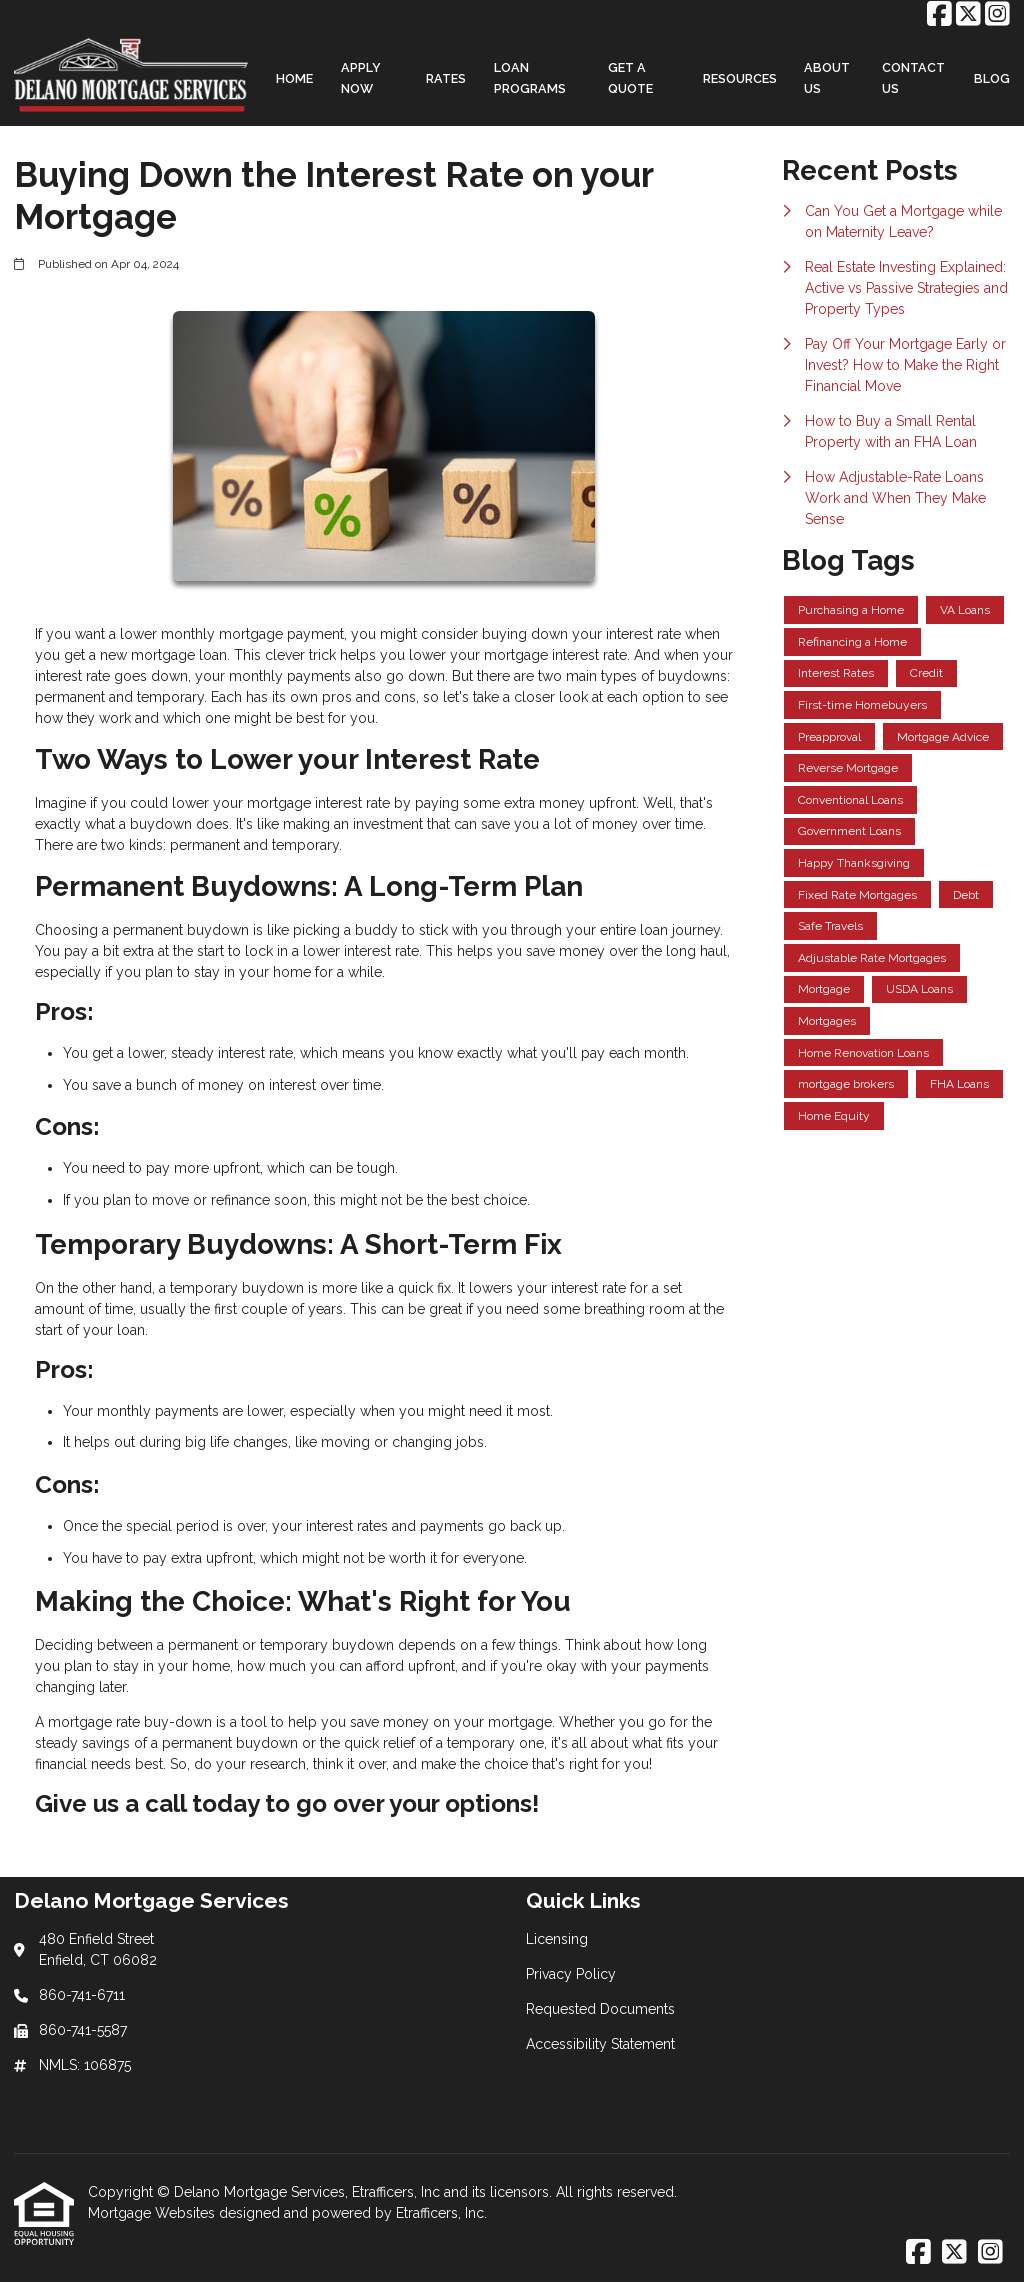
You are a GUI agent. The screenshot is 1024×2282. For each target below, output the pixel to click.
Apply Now (361, 78)
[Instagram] (997, 15)
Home (294, 78)
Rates (446, 78)
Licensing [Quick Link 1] (557, 1939)
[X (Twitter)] (968, 15)
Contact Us (913, 78)
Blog (992, 78)
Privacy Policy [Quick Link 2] (571, 1974)
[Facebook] (939, 15)
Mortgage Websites (153, 2213)
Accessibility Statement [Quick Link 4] (600, 2044)
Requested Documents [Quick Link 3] (600, 2009)
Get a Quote (630, 78)
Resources (740, 78)
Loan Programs (530, 78)
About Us (827, 78)
